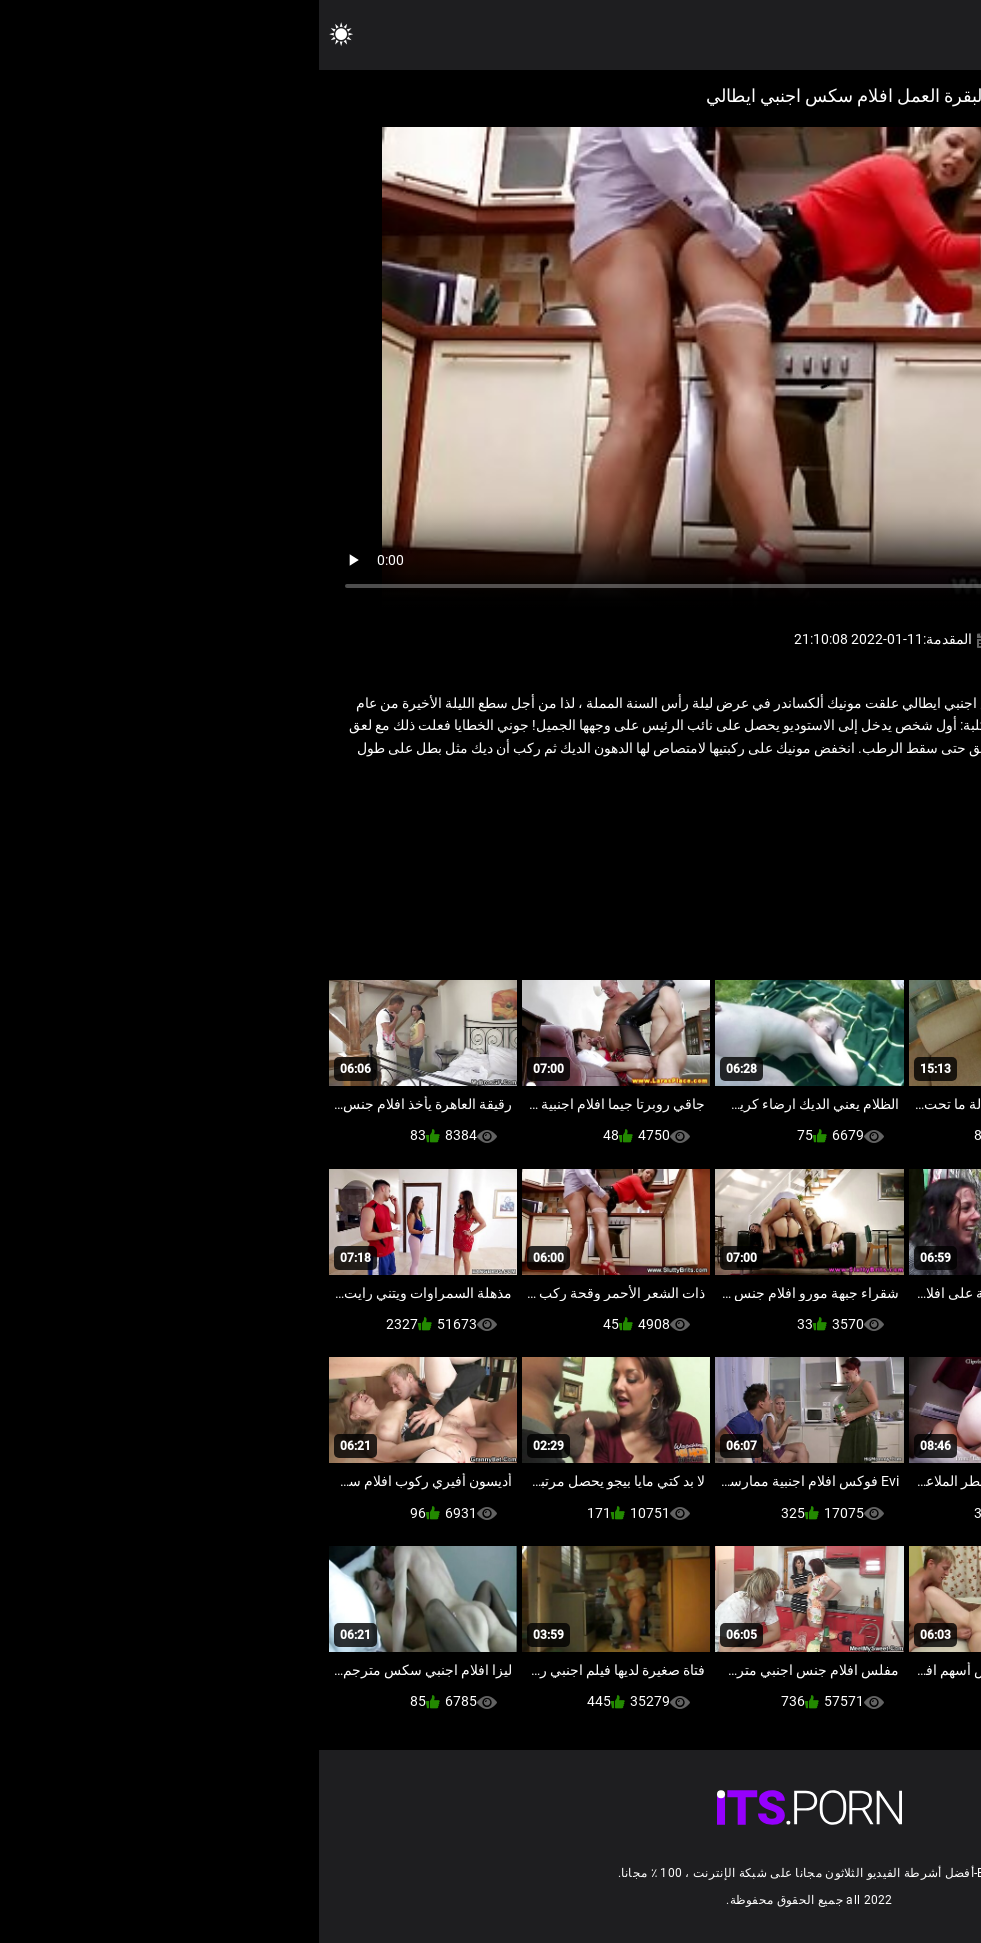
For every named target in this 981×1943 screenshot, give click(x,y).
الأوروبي (865, 814)
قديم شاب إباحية (785, 814)
